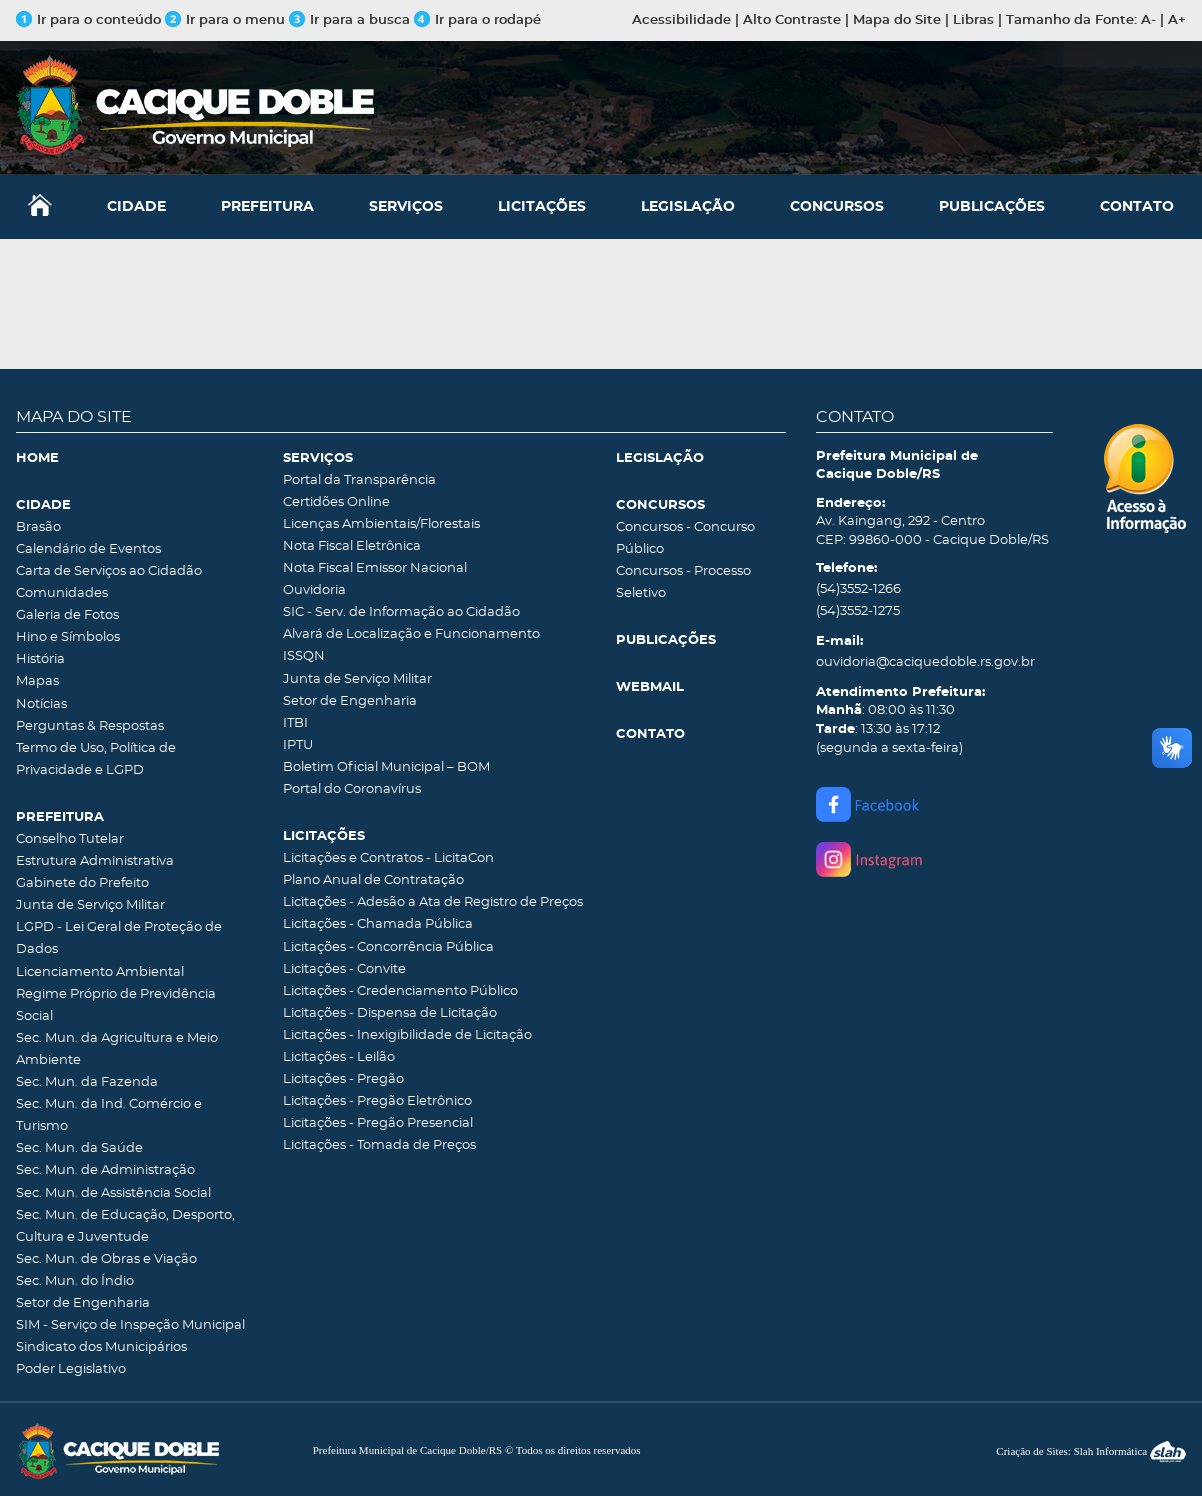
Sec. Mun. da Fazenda (87, 1082)
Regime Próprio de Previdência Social (116, 1005)
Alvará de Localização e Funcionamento (411, 634)
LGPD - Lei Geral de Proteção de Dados (119, 938)
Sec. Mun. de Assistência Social (113, 1193)
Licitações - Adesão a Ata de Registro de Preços (433, 902)
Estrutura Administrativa (95, 861)
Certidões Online (336, 502)
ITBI (295, 723)
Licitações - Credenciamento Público (400, 991)
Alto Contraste (792, 20)
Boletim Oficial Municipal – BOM (386, 767)
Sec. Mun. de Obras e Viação (106, 1259)
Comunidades (62, 593)
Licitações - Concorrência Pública (388, 947)
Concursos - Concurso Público (685, 538)
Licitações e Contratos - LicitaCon (388, 858)
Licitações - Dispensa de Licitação (390, 1013)
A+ (1177, 20)
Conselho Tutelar (70, 839)
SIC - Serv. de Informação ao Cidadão (401, 612)
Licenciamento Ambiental (100, 972)
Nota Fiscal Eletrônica (352, 546)
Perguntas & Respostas (90, 726)
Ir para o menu (227, 20)
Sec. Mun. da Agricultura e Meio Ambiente (117, 1049)
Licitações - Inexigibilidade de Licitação (407, 1035)
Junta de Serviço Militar (90, 905)
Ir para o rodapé (477, 20)
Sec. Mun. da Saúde (79, 1148)
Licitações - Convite (344, 969)
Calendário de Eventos (88, 549)
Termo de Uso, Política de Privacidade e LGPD (96, 759)
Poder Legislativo (71, 1369)
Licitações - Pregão (343, 1079)
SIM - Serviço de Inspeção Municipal (130, 1325)
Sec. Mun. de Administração (105, 1170)
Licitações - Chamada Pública (378, 924)
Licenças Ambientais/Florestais (381, 524)
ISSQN (304, 656)
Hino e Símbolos (68, 637)
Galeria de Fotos (67, 615)
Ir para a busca (349, 20)
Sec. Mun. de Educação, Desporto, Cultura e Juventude (125, 1226)
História (40, 659)
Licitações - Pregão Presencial (378, 1123)
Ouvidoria (314, 590)
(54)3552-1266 (858, 589)
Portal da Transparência (359, 480)
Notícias (41, 704)
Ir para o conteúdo (88, 20)
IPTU (298, 745)
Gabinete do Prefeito (82, 883)
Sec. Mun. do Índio (75, 1281)
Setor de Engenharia (83, 1303)
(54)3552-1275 (858, 611)
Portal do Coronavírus (352, 789)
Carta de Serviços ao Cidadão (109, 571)
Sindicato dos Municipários (101, 1347)
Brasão (38, 527)
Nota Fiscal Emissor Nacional (375, 568)
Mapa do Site (897, 20)
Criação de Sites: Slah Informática (1091, 1451)
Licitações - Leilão (339, 1057)
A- (1148, 20)
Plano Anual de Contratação (373, 880)
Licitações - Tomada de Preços (379, 1145)
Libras (973, 20)
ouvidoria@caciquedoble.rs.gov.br (925, 662)
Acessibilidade (681, 20)
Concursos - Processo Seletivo (683, 582)
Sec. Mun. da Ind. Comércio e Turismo (109, 1115)
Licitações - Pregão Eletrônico (377, 1101)
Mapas (37, 681)
